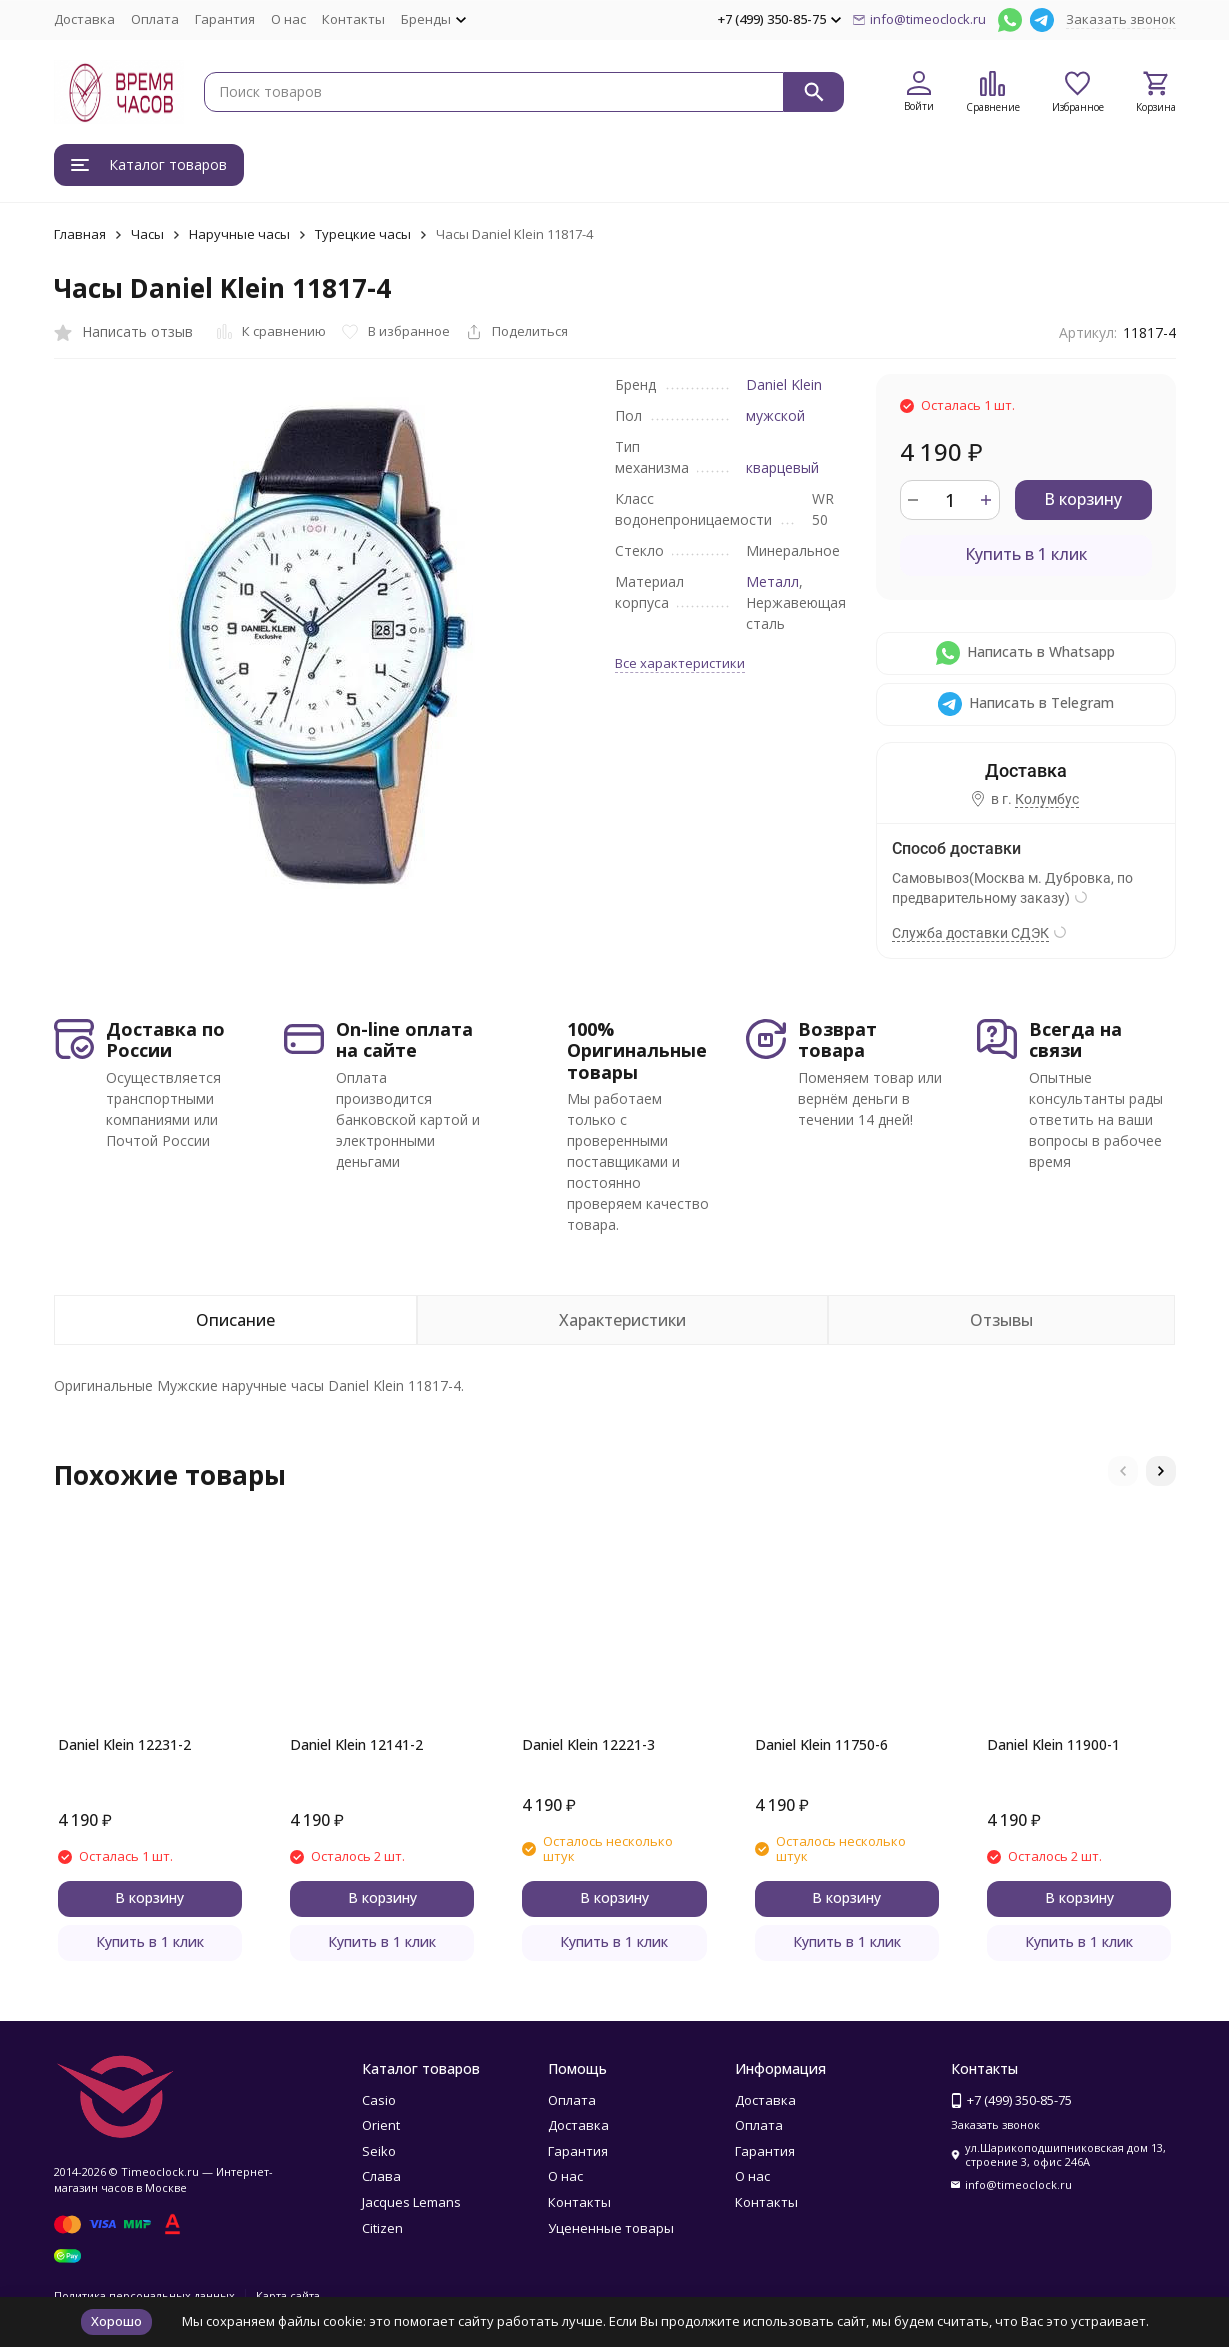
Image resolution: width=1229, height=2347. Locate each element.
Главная (80, 234)
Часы (147, 234)
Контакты (353, 19)
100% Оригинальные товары (637, 1050)
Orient (381, 2125)
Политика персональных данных (144, 2295)
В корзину (1083, 499)
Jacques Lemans (411, 2202)
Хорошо (116, 2321)
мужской (775, 415)
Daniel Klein (784, 384)
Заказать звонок (1121, 19)
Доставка (84, 19)
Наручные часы (239, 234)
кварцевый (782, 467)
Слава (381, 2176)
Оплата (155, 19)
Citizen (382, 2228)
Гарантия (225, 19)
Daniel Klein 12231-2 (124, 1744)
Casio (379, 2100)
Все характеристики (680, 663)
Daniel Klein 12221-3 (588, 1744)
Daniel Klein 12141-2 (356, 1744)
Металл (772, 581)
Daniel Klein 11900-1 (1053, 1744)
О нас (288, 19)
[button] (1123, 1471)
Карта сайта (288, 2295)
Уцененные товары (611, 2228)
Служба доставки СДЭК (970, 933)
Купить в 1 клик (1026, 554)
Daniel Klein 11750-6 (821, 1744)
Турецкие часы (363, 234)
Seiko (379, 2151)
